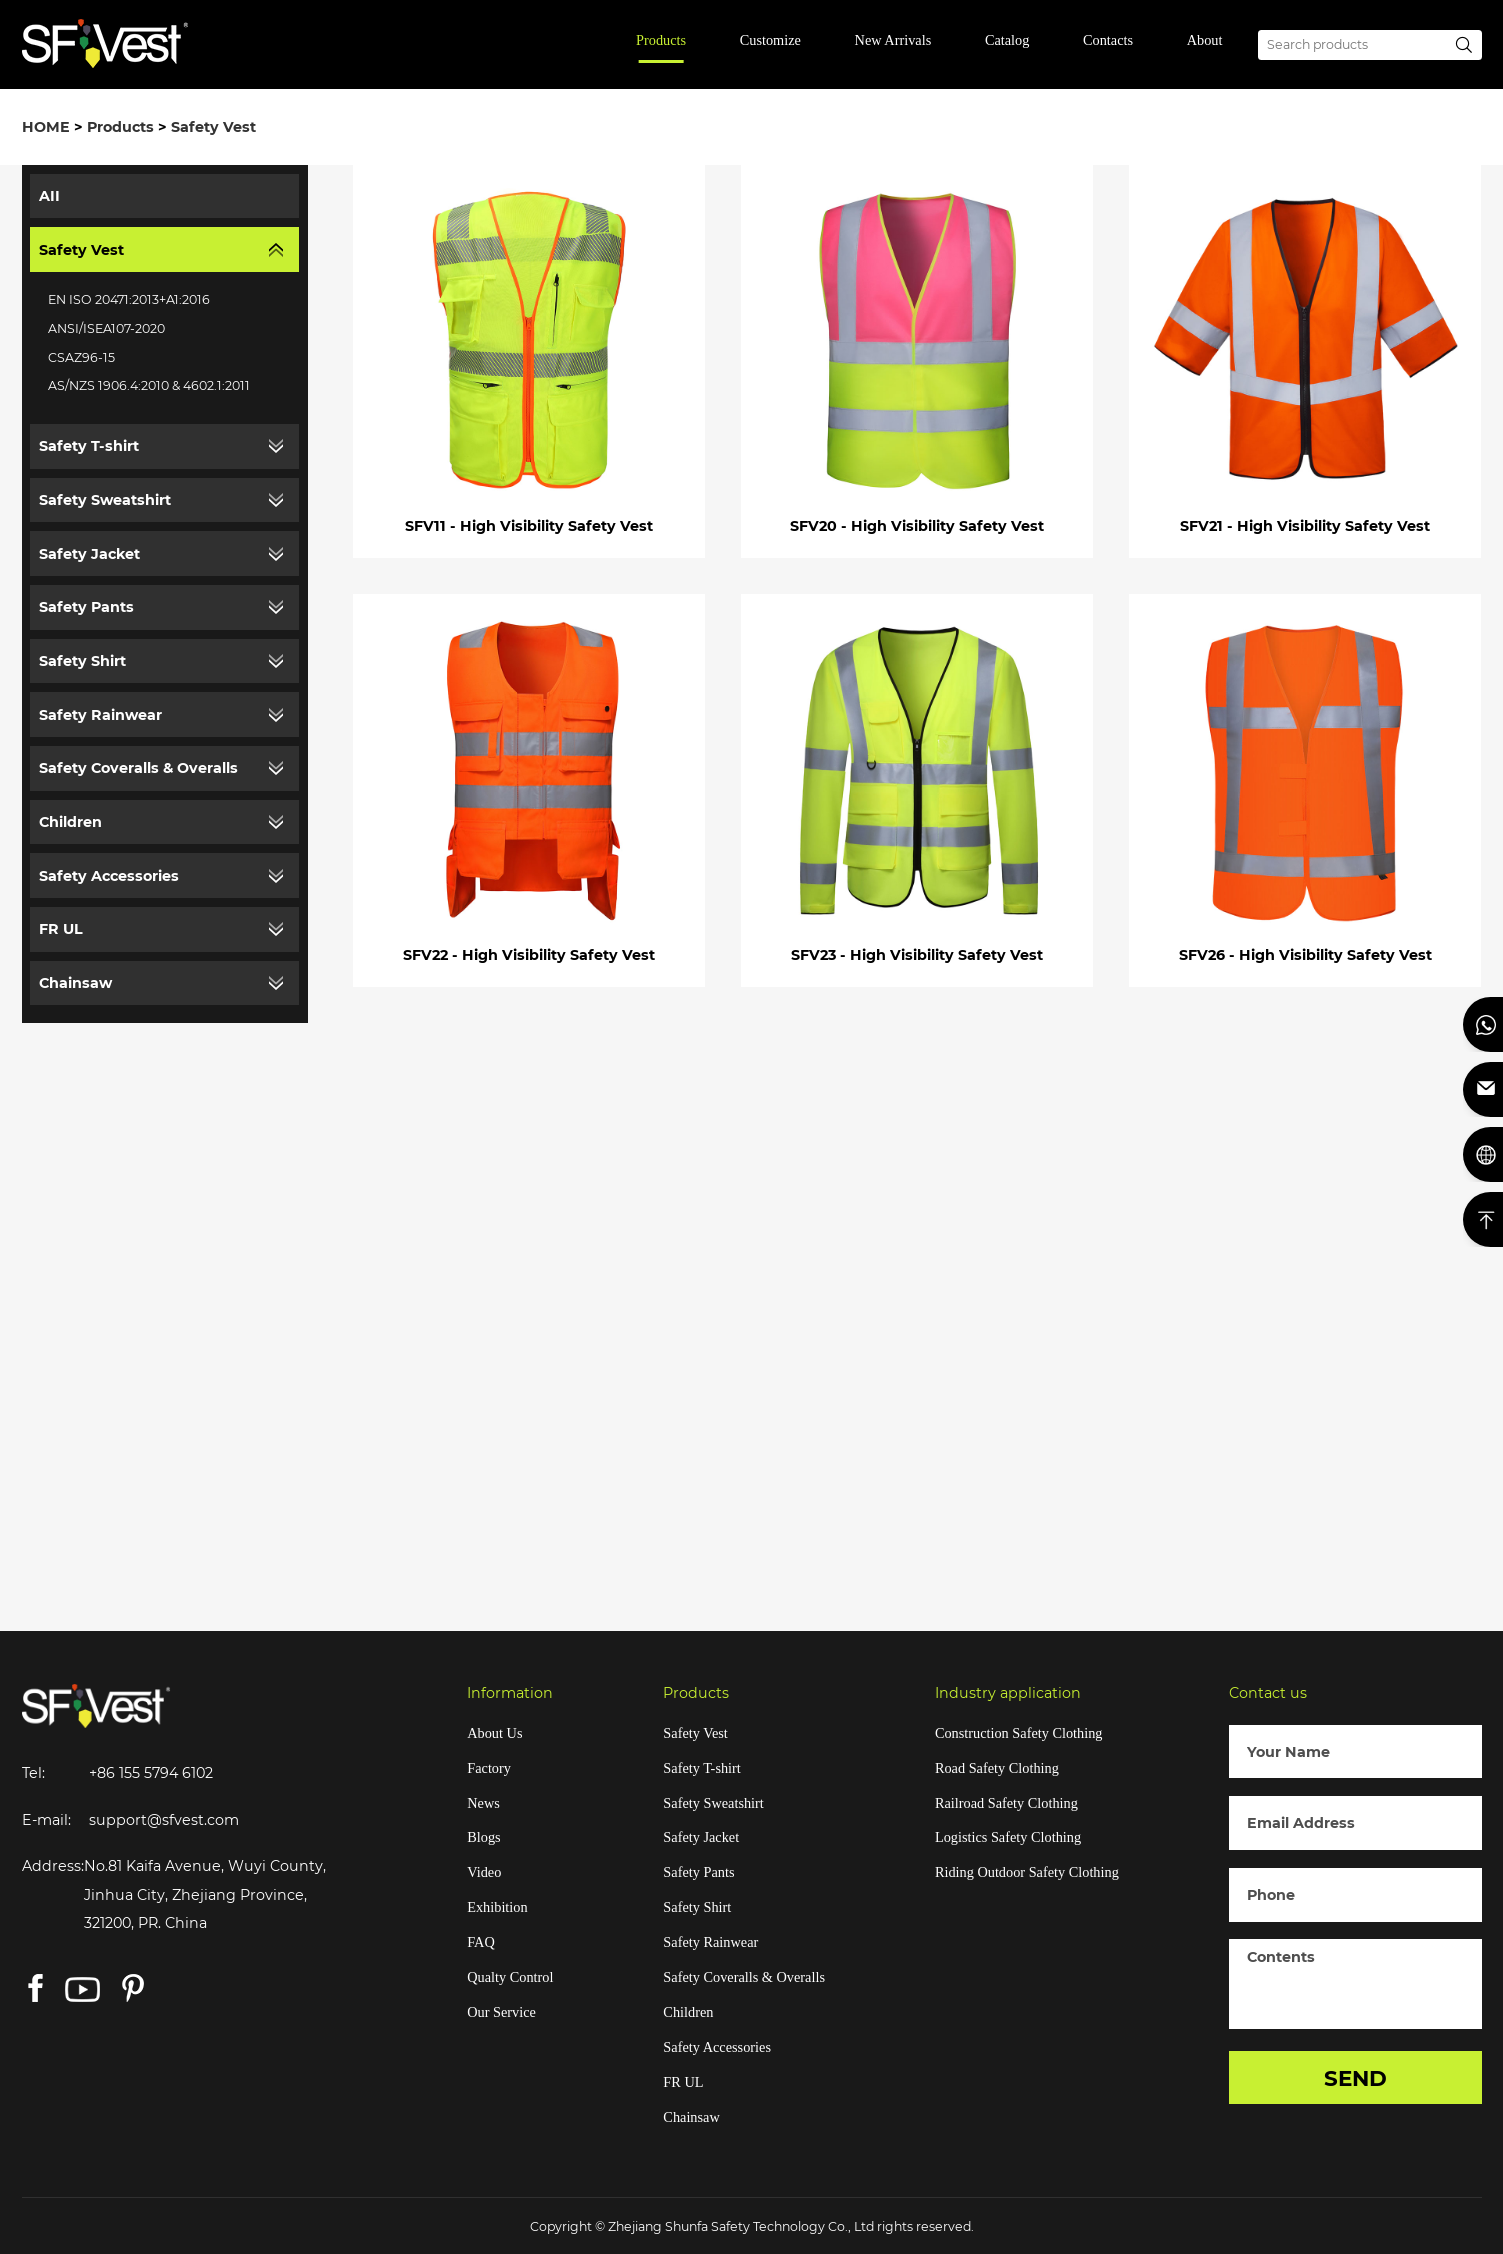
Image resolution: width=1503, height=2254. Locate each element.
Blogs (483, 1837)
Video (484, 1872)
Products (661, 40)
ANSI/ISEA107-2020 (106, 328)
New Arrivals (893, 40)
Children (70, 822)
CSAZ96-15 (81, 357)
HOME (46, 127)
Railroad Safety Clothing (1006, 1803)
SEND (1355, 2078)
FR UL (61, 929)
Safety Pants (86, 607)
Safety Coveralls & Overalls (138, 768)
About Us (494, 1733)
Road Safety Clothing (997, 1768)
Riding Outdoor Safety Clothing (1027, 1872)
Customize (770, 40)
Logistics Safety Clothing (1008, 1837)
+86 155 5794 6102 (151, 1773)
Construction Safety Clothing (1019, 1733)
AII (49, 196)
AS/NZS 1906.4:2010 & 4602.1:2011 (149, 385)
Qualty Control (510, 1977)
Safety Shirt (82, 661)
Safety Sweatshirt (105, 500)
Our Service (501, 2012)
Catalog (1007, 40)
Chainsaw (75, 983)
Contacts (1108, 40)
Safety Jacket (89, 554)
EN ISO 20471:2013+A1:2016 (129, 299)
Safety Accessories (109, 876)
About (1205, 40)
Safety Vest (213, 127)
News (483, 1803)
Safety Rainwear (100, 715)
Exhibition (497, 1907)
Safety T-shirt (89, 446)
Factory (489, 1768)
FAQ (481, 1942)
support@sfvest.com (164, 1820)
